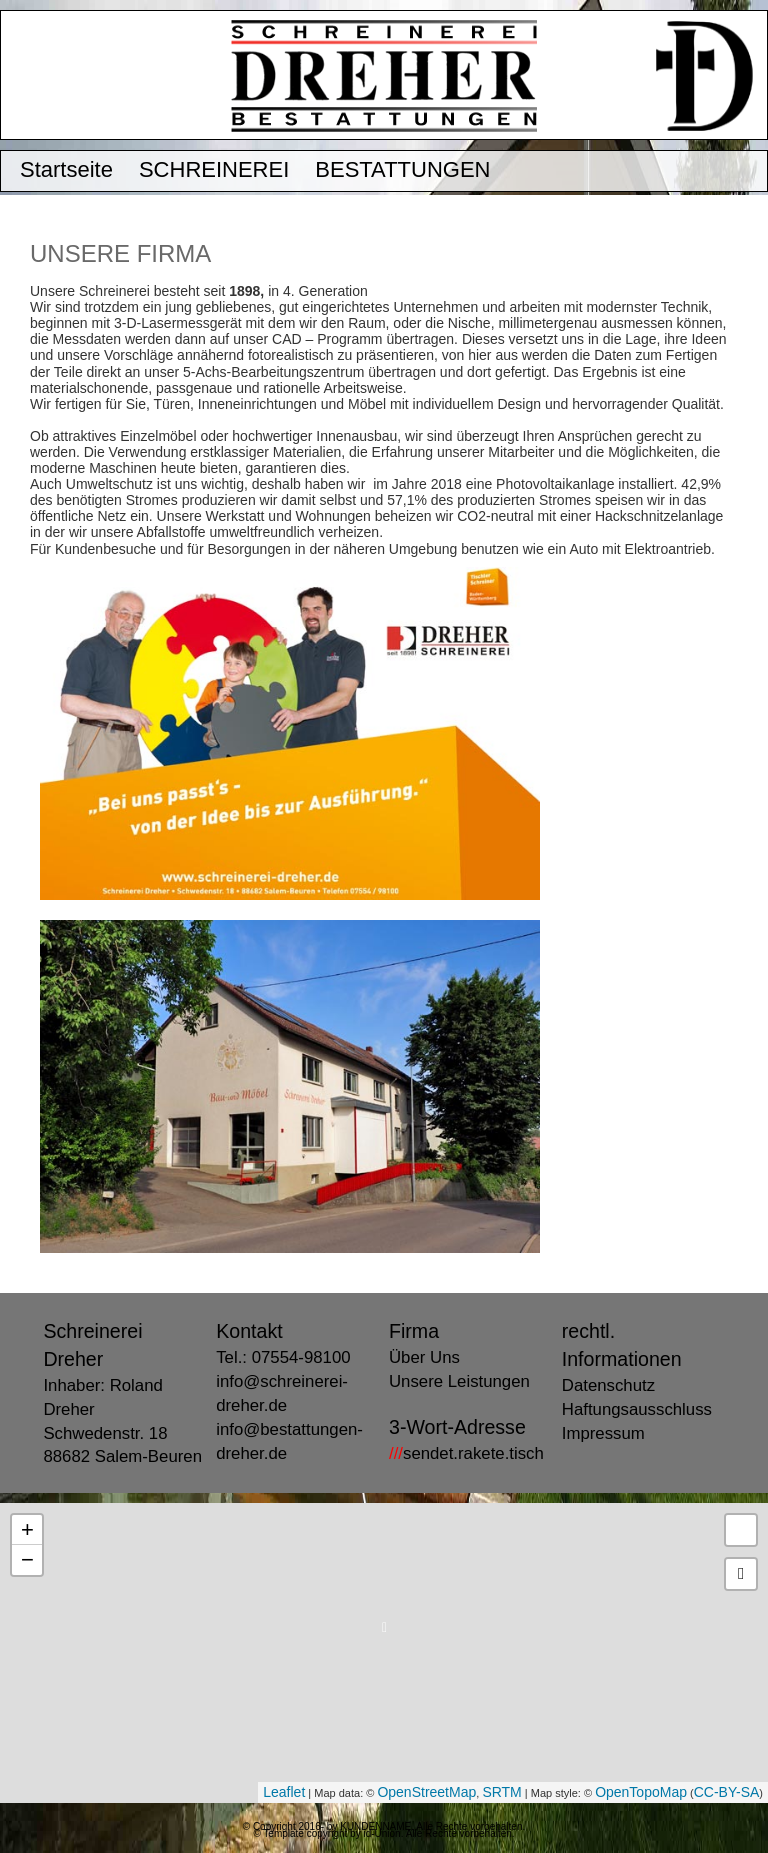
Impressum (603, 1433)
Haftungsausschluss (637, 1409)
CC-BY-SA (727, 1792)
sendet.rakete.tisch (466, 1453)
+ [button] (27, 1529)
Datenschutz (608, 1385)
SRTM (501, 1792)
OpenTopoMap (641, 1792)
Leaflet (284, 1792)
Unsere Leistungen (459, 1381)
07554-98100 (301, 1357)
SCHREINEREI (214, 170)
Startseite (66, 170)
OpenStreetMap (426, 1792)
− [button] (27, 1559)
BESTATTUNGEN (402, 170)
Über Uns (424, 1357)
